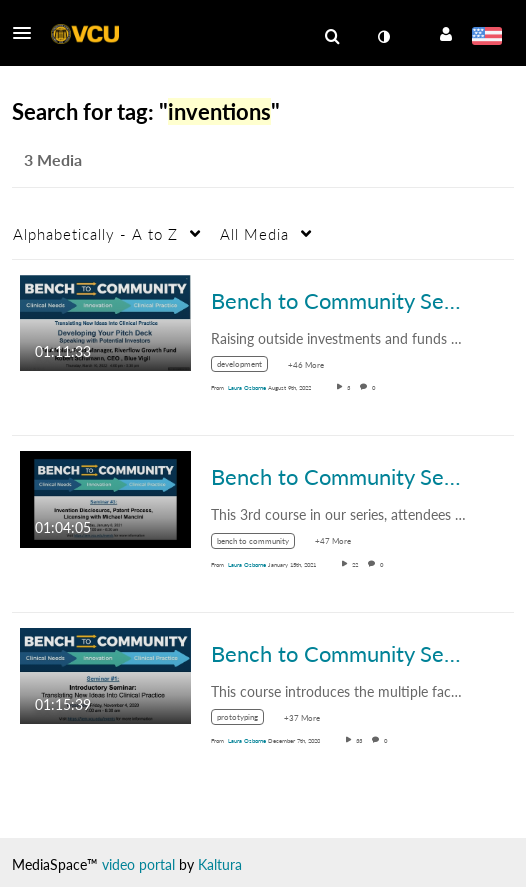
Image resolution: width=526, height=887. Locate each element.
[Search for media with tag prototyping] (245, 720)
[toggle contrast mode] (383, 37)
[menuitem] (332, 37)
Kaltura (220, 864)
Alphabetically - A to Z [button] (95, 234)
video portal (138, 864)
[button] (28, 33)
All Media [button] (254, 234)
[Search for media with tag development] (247, 367)
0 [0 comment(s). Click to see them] (375, 387)
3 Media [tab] (53, 159)
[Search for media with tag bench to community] (260, 543)
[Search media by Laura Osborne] (247, 387)
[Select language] (486, 38)
